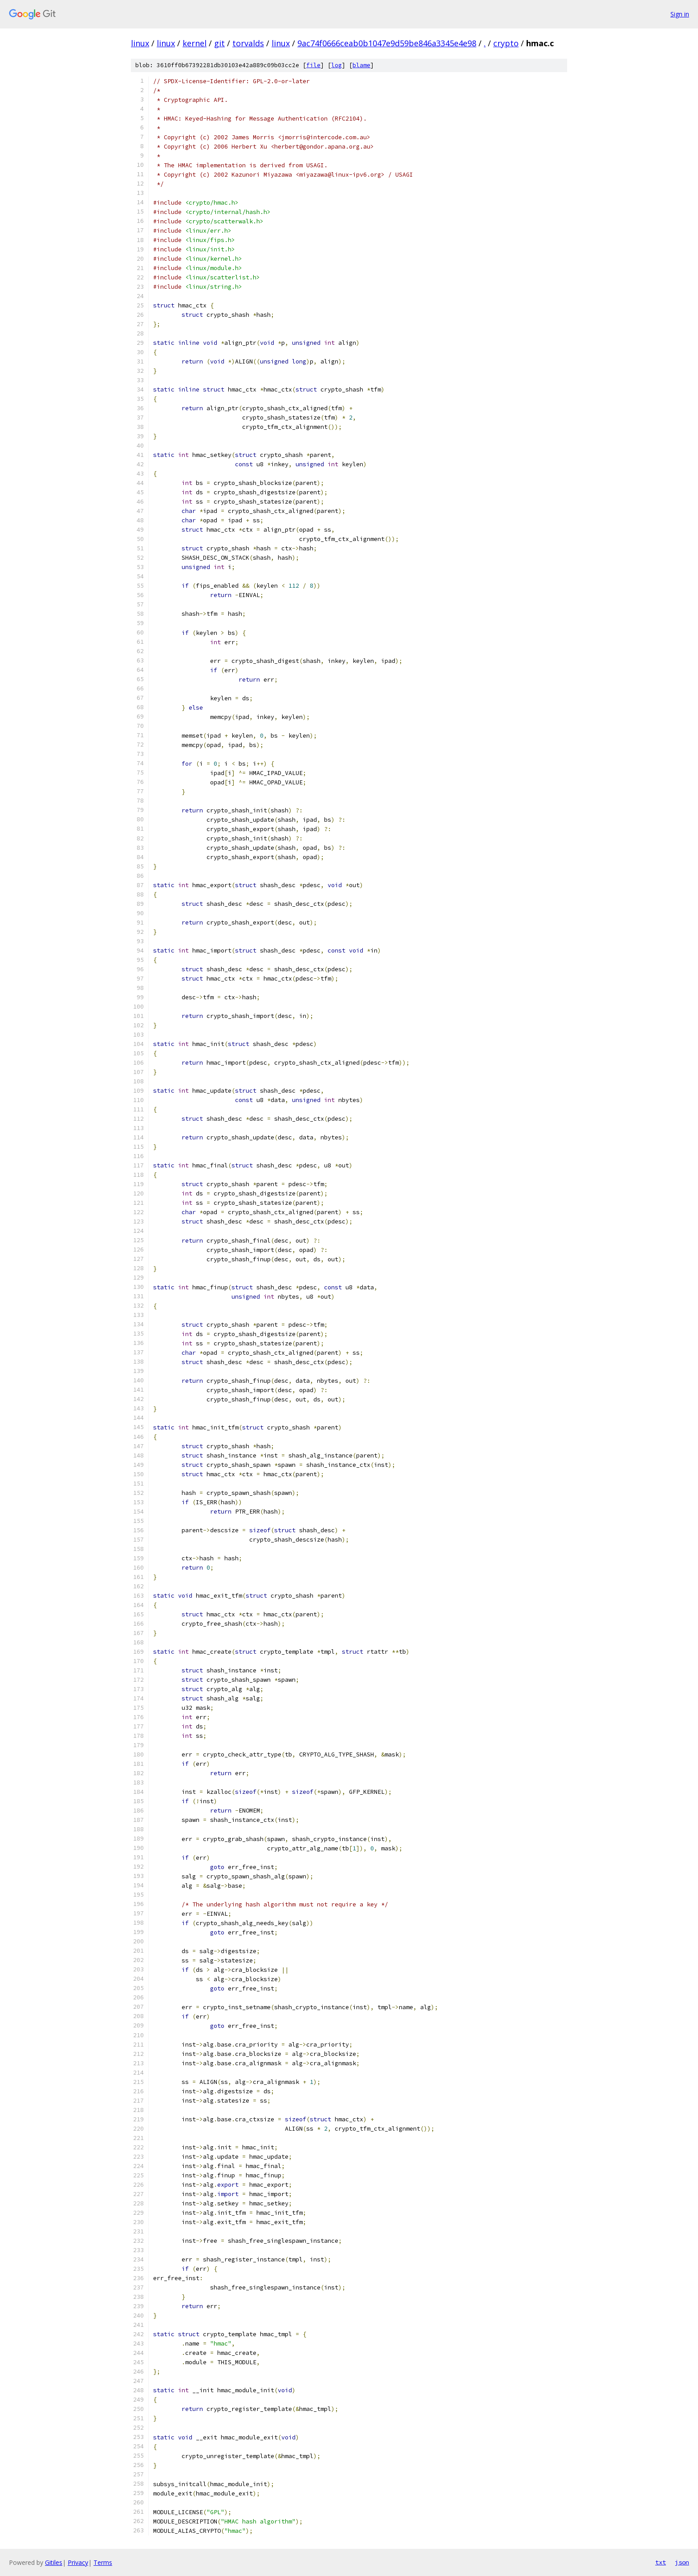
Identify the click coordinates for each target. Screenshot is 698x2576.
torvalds (248, 43)
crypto (506, 43)
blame (361, 65)
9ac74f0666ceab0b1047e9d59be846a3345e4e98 (386, 43)
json (682, 2562)
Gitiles (53, 2562)
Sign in (679, 14)
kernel (195, 43)
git (219, 43)
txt (660, 2562)
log (336, 65)
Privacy (78, 2562)
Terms (102, 2562)
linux (140, 43)
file (313, 65)
